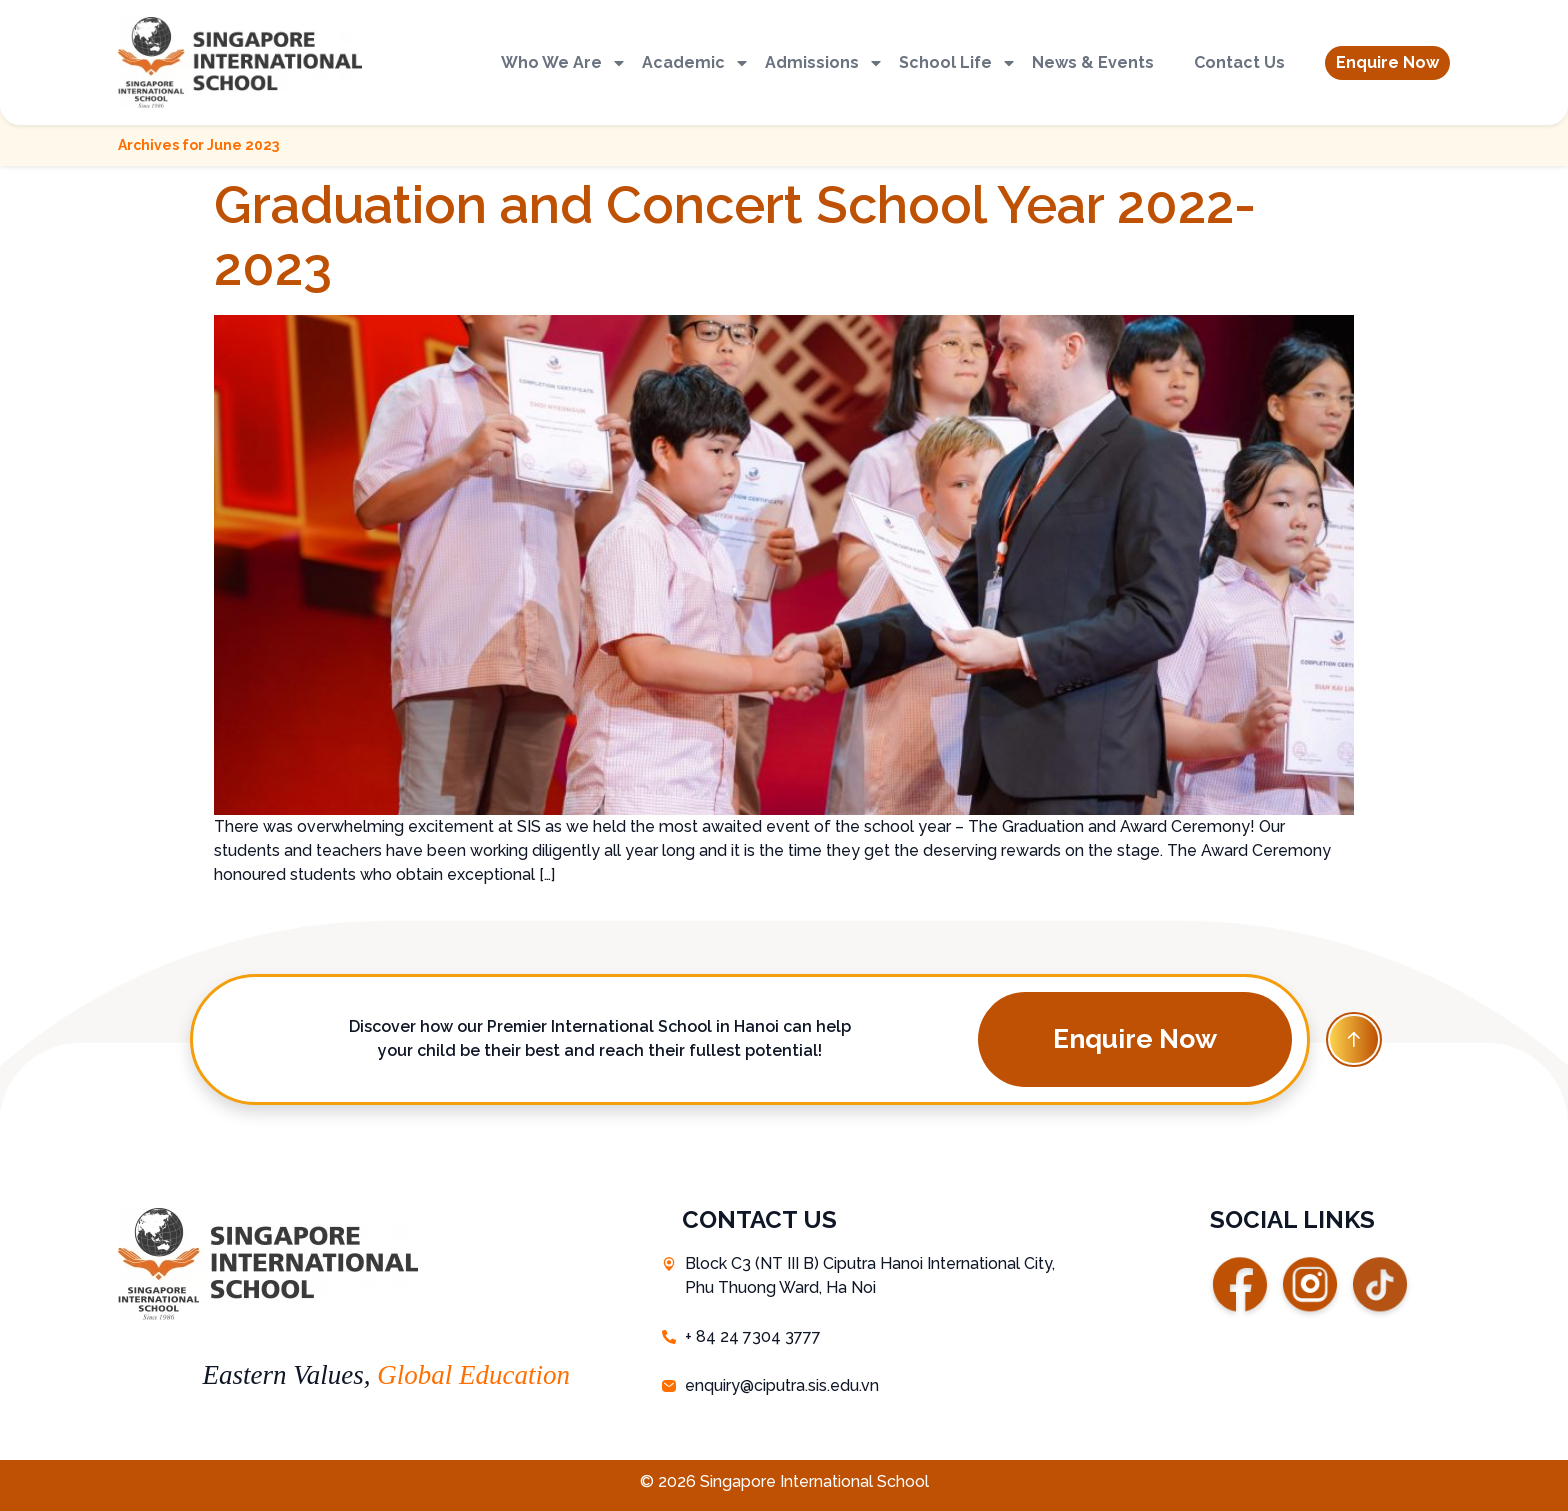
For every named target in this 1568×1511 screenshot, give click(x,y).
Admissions (824, 63)
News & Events (1093, 62)
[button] (1387, 63)
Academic (696, 63)
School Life (958, 63)
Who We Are (564, 63)
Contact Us (1239, 62)
